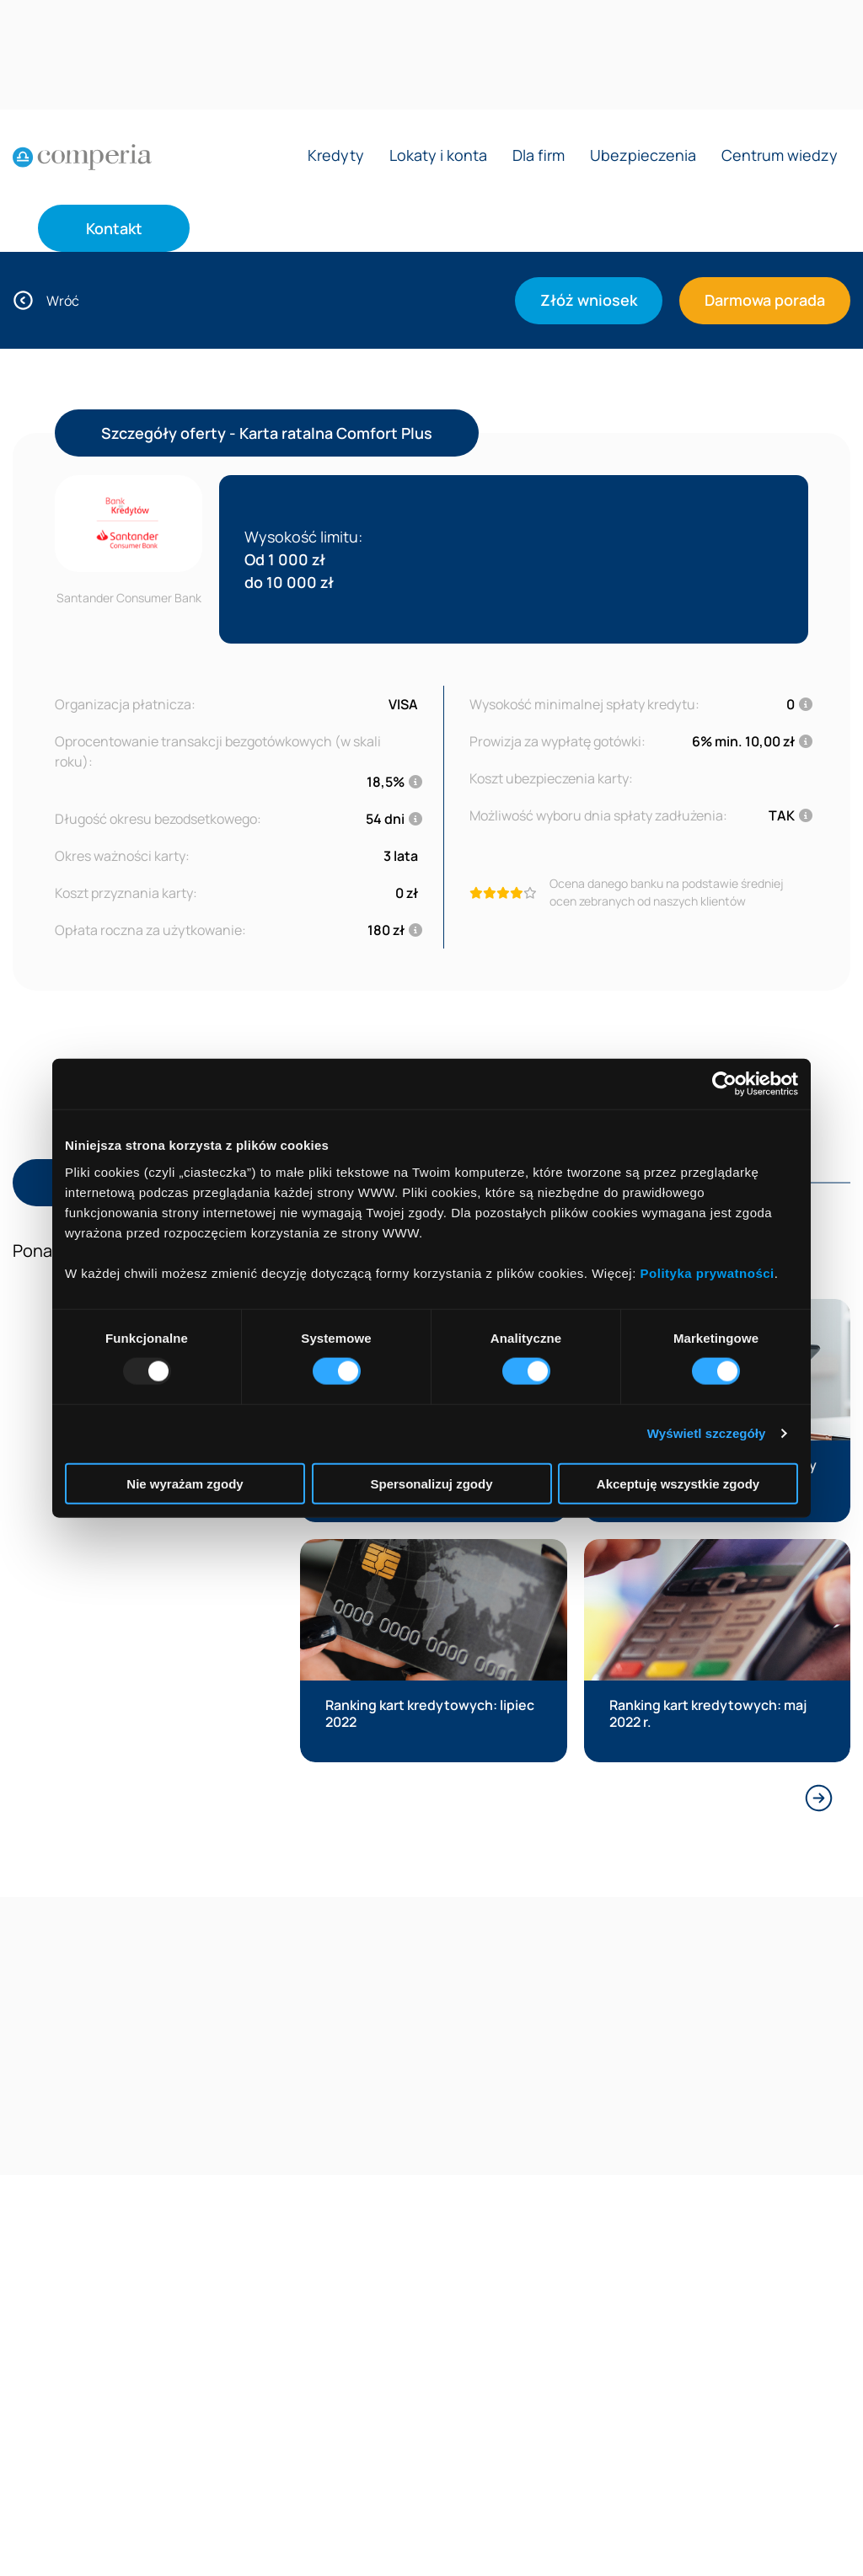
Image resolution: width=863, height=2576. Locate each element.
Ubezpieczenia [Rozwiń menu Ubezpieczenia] (643, 156)
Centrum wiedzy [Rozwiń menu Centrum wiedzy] (779, 156)
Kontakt (114, 228)
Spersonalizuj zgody (431, 1483)
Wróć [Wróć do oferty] (46, 300)
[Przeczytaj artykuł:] (433, 1650)
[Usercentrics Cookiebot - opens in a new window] (724, 1084)
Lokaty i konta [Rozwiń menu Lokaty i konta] (438, 156)
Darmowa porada (765, 300)
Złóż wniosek (588, 300)
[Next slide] (819, 1798)
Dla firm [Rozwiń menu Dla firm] (538, 156)
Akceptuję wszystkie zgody (678, 1483)
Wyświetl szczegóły (706, 1433)
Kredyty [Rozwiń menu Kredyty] (336, 156)
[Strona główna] (82, 157)
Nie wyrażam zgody (184, 1483)
